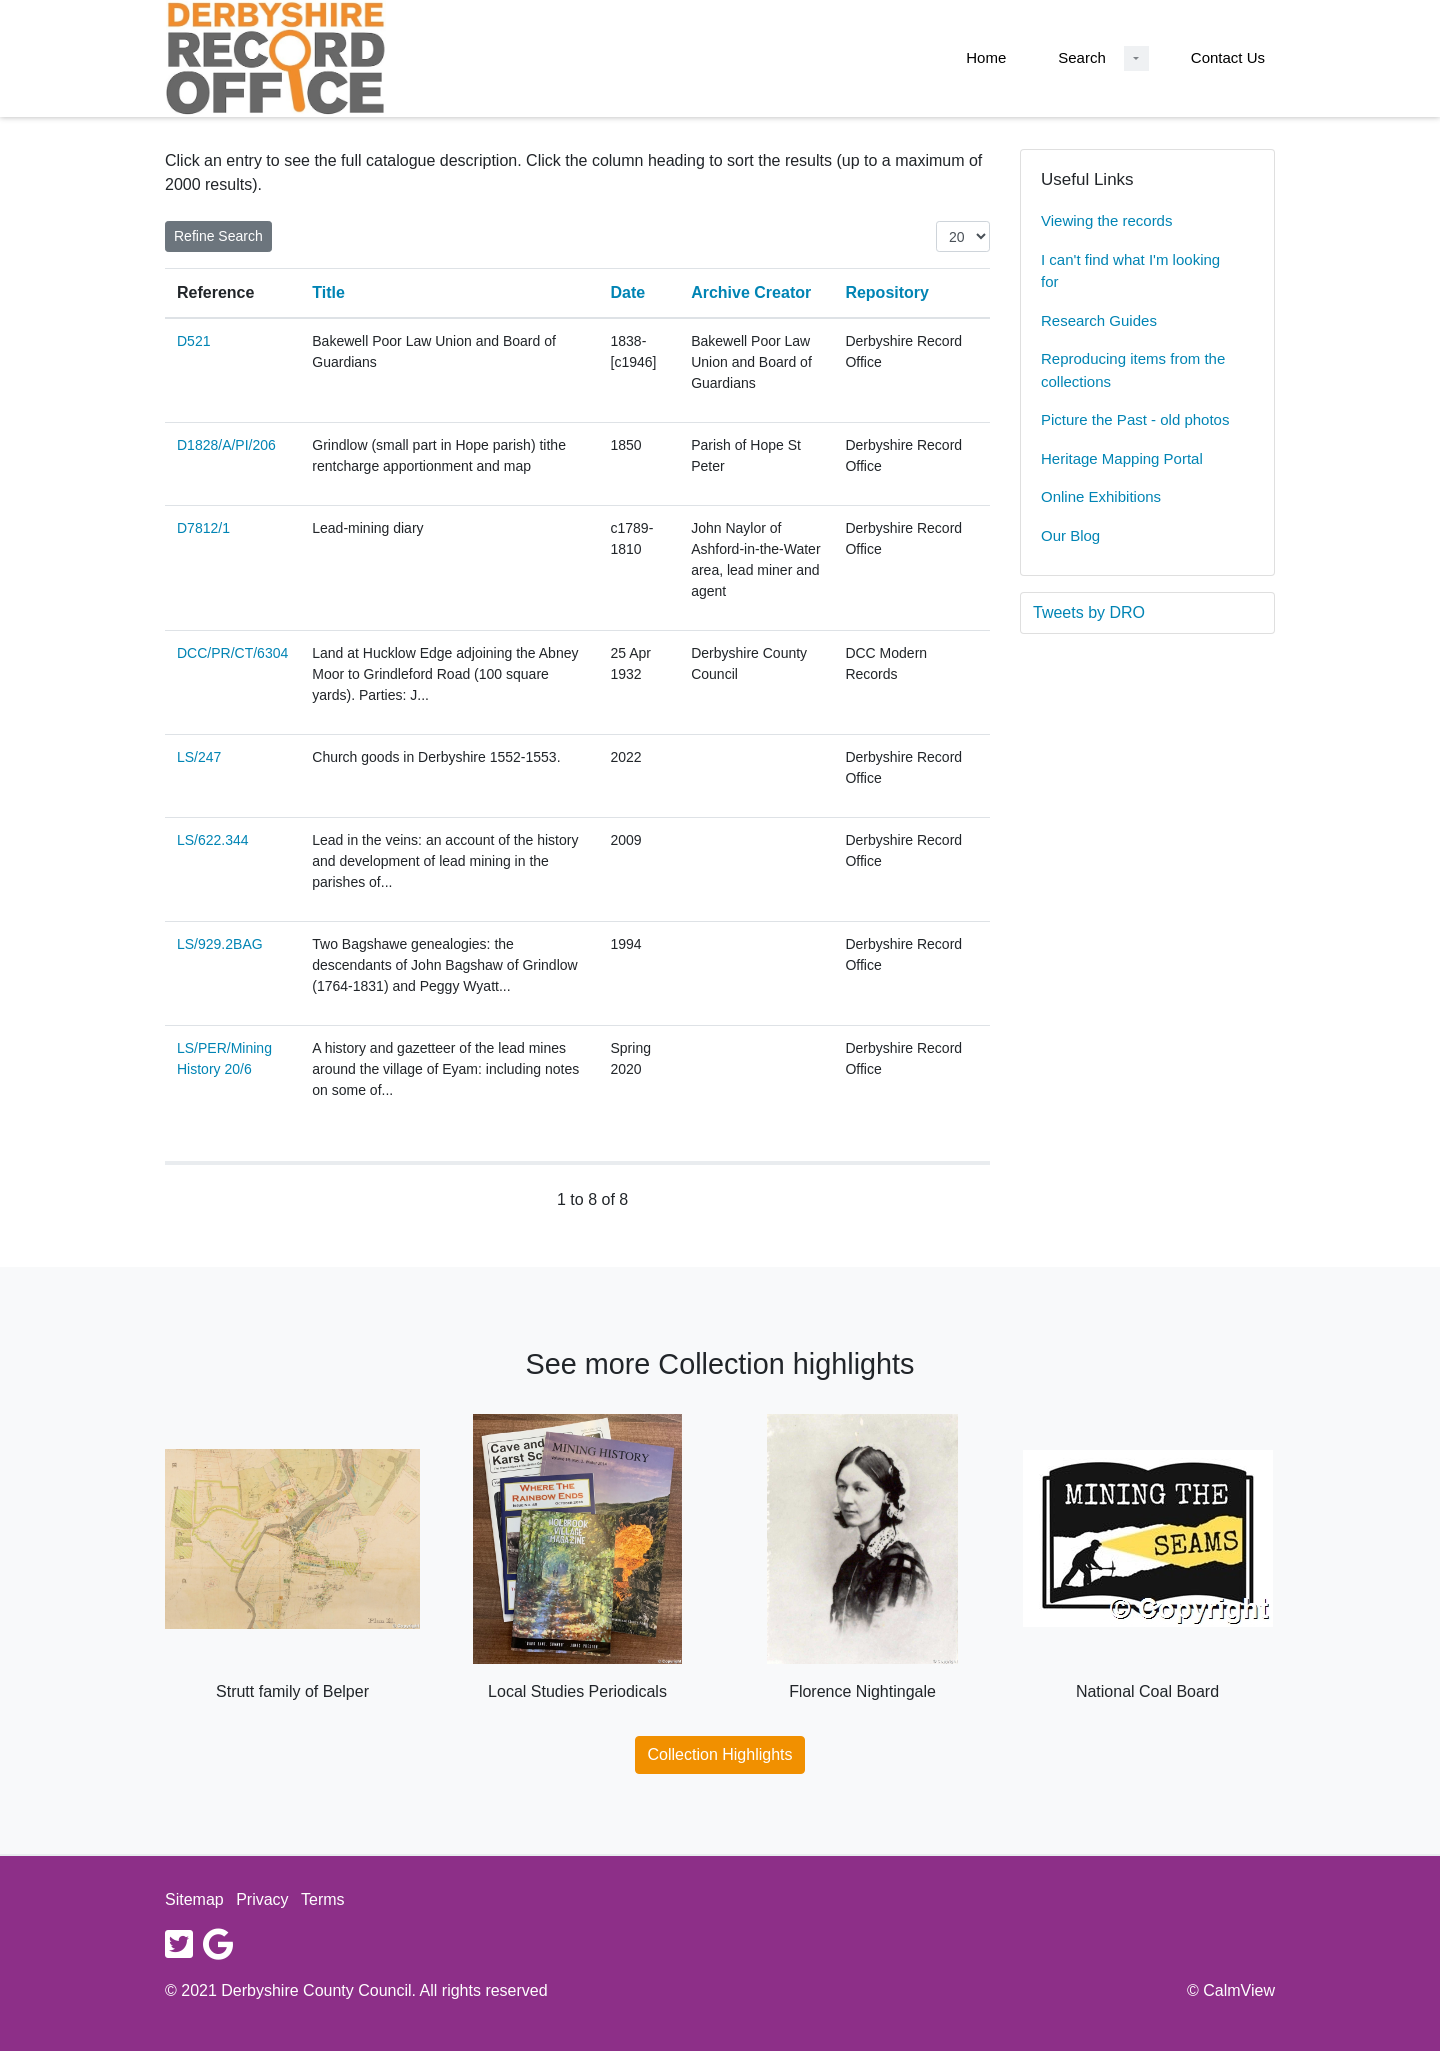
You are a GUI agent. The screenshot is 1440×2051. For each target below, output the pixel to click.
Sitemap (194, 1899)
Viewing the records (1106, 220)
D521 (193, 341)
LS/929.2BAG (220, 944)
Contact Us (1228, 57)
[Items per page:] (963, 236)
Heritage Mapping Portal (1122, 458)
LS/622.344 (213, 840)
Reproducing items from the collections (1133, 370)
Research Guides (1099, 320)
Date (628, 292)
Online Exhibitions (1101, 496)
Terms (323, 1899)
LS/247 (199, 757)
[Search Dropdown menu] (1136, 58)
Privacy (262, 1899)
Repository (887, 292)
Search (1082, 57)
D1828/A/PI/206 (226, 445)
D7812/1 (203, 528)
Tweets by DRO (1089, 612)
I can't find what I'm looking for (1130, 271)
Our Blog (1070, 535)
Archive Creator (751, 292)
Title (328, 292)
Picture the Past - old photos (1135, 419)
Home (986, 57)
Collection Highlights (720, 1754)
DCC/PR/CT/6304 (232, 653)
